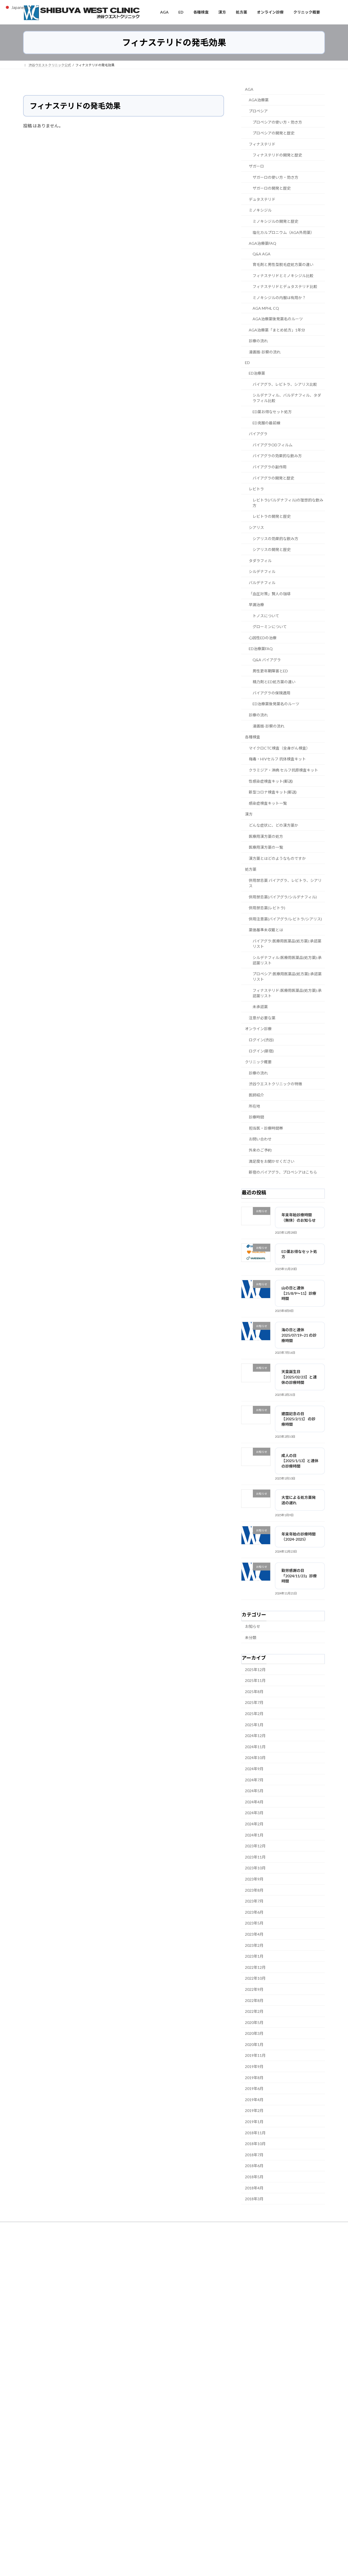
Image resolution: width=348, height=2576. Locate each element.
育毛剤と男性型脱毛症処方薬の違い (283, 264)
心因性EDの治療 (262, 637)
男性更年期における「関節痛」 (76, 2392)
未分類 (250, 1637)
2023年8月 (254, 1890)
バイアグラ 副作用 (144, 2487)
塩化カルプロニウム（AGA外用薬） (283, 232)
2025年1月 (254, 1724)
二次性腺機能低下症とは (70, 2485)
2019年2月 (254, 2110)
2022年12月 (255, 1967)
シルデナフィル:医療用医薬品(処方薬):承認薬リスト (287, 960)
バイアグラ (258, 433)
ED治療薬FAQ (261, 648)
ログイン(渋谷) (261, 1040)
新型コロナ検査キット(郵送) (273, 792)
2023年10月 (255, 1868)
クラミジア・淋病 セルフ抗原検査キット (283, 770)
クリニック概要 (258, 1062)
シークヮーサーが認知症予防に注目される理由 (269, 2309)
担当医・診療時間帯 (266, 1128)
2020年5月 (254, 2022)
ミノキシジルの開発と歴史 (275, 221)
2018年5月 (254, 2176)
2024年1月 (254, 1834)
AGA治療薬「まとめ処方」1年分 (277, 329)
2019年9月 (254, 2066)
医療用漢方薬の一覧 (266, 847)
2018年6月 (254, 2165)
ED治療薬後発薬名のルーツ (276, 703)
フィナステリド (262, 144)
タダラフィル (260, 560)
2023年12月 (255, 1846)
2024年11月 (255, 1746)
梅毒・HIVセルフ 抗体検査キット (277, 759)
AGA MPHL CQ (266, 308)
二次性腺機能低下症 (146, 2436)
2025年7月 (254, 1702)
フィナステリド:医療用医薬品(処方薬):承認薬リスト (287, 993)
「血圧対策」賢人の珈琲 (270, 593)
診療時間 (256, 1117)
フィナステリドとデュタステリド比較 (285, 286)
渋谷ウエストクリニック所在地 (193, 2227)
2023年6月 (254, 1912)
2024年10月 (255, 1757)
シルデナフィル (262, 571)
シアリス (256, 527)
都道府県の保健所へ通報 (248, 2476)
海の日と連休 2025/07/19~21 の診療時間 (298, 1335)
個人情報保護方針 (293, 2227)
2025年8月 (254, 1691)
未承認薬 (260, 1006)
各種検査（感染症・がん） (140, 2227)
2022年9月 (254, 1989)
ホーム (33, 2227)
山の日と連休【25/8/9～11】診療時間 (298, 1293)
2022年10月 (255, 1978)
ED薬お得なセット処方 (272, 411)
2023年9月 (254, 1879)
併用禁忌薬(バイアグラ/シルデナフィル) (283, 896)
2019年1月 (254, 2121)
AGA (249, 89)
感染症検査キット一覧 (268, 803)
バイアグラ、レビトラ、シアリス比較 (285, 384)
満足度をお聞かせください (271, 1161)
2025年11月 (255, 1680)
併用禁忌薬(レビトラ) (267, 907)
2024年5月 (254, 1790)
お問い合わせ (260, 1139)
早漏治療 (256, 604)
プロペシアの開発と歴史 (273, 133)
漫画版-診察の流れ (265, 352)
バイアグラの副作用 (270, 467)
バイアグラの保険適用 (271, 692)
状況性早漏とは (246, 2295)
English (93, 2230)
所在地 (254, 1106)
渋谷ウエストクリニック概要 (248, 2227)
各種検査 (252, 737)
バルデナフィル (262, 582)
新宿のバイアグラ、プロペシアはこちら (283, 1172)
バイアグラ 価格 (142, 2502)
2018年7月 (254, 2154)
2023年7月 (254, 1901)
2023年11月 (255, 1856)
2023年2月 (254, 1945)
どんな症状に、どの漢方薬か (273, 825)
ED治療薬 (257, 373)
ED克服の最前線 (266, 422)
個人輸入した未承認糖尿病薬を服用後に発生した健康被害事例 (275, 2416)
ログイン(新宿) (261, 1050)
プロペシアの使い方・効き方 (277, 122)
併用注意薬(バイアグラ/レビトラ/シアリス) (285, 918)
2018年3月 (254, 2198)
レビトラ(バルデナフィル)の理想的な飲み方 (288, 502)
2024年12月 (255, 1735)
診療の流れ (258, 341)
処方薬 (250, 869)
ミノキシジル (260, 210)
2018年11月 (255, 2132)
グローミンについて (270, 626)
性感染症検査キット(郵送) (271, 781)
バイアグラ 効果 (142, 2516)
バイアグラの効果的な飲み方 (277, 455)
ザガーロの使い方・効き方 (275, 177)
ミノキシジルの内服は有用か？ (279, 297)
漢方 (249, 814)
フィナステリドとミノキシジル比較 (283, 275)
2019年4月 (254, 2099)
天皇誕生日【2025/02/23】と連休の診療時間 (299, 1376)
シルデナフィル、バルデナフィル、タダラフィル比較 (287, 398)
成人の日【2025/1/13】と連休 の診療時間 (299, 1460)
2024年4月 (254, 1801)
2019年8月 (254, 2077)
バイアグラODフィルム (273, 444)
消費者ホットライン (244, 2488)
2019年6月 (254, 2088)
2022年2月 (254, 2011)
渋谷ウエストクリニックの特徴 (275, 1084)
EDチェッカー (141, 2400)
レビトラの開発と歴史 (272, 516)
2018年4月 (254, 2187)
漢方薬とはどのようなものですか (277, 858)
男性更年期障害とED (270, 670)
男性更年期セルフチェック (150, 2414)
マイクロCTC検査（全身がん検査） (279, 747)
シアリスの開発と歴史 (272, 549)
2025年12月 (255, 1669)
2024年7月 (254, 1779)
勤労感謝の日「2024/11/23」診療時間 (299, 1575)
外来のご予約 (260, 1150)
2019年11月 (255, 2055)
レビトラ (256, 489)
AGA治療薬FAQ (262, 243)
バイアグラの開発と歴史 (273, 477)
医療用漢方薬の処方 (266, 836)
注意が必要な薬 (262, 1017)
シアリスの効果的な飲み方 (275, 538)
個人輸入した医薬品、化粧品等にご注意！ (261, 2400)
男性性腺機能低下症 (146, 2421)
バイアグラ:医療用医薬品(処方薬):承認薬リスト (287, 943)
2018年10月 (255, 2143)
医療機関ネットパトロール (249, 2464)
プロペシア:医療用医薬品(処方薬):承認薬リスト (287, 977)
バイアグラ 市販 (142, 2509)
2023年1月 (254, 1956)
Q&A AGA (262, 253)
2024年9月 (254, 1768)
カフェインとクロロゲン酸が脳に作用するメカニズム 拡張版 (279, 2302)
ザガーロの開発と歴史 (272, 188)
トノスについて (266, 615)
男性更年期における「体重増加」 (78, 2423)
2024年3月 (254, 1812)
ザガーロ (256, 166)
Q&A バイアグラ (267, 659)
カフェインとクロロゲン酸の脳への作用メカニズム (272, 2316)
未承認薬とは (38, 2230)
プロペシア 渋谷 (143, 2473)
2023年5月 (254, 1923)
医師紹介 (256, 1095)
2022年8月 (254, 2000)
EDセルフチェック (144, 2407)
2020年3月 (254, 2033)
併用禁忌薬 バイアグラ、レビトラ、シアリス (285, 883)
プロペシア (258, 111)
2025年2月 (254, 1713)
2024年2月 (254, 1824)
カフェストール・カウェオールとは (261, 2323)
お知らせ (252, 1626)
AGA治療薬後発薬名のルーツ (278, 318)
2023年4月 (254, 1934)
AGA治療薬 (259, 100)
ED (247, 362)
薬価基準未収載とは (266, 929)
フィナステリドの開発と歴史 (277, 155)
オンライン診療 (258, 1028)
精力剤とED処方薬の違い (274, 681)
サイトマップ (68, 2230)
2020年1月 (254, 2044)
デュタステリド (262, 199)
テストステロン (142, 2428)
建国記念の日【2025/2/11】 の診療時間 (298, 1418)
